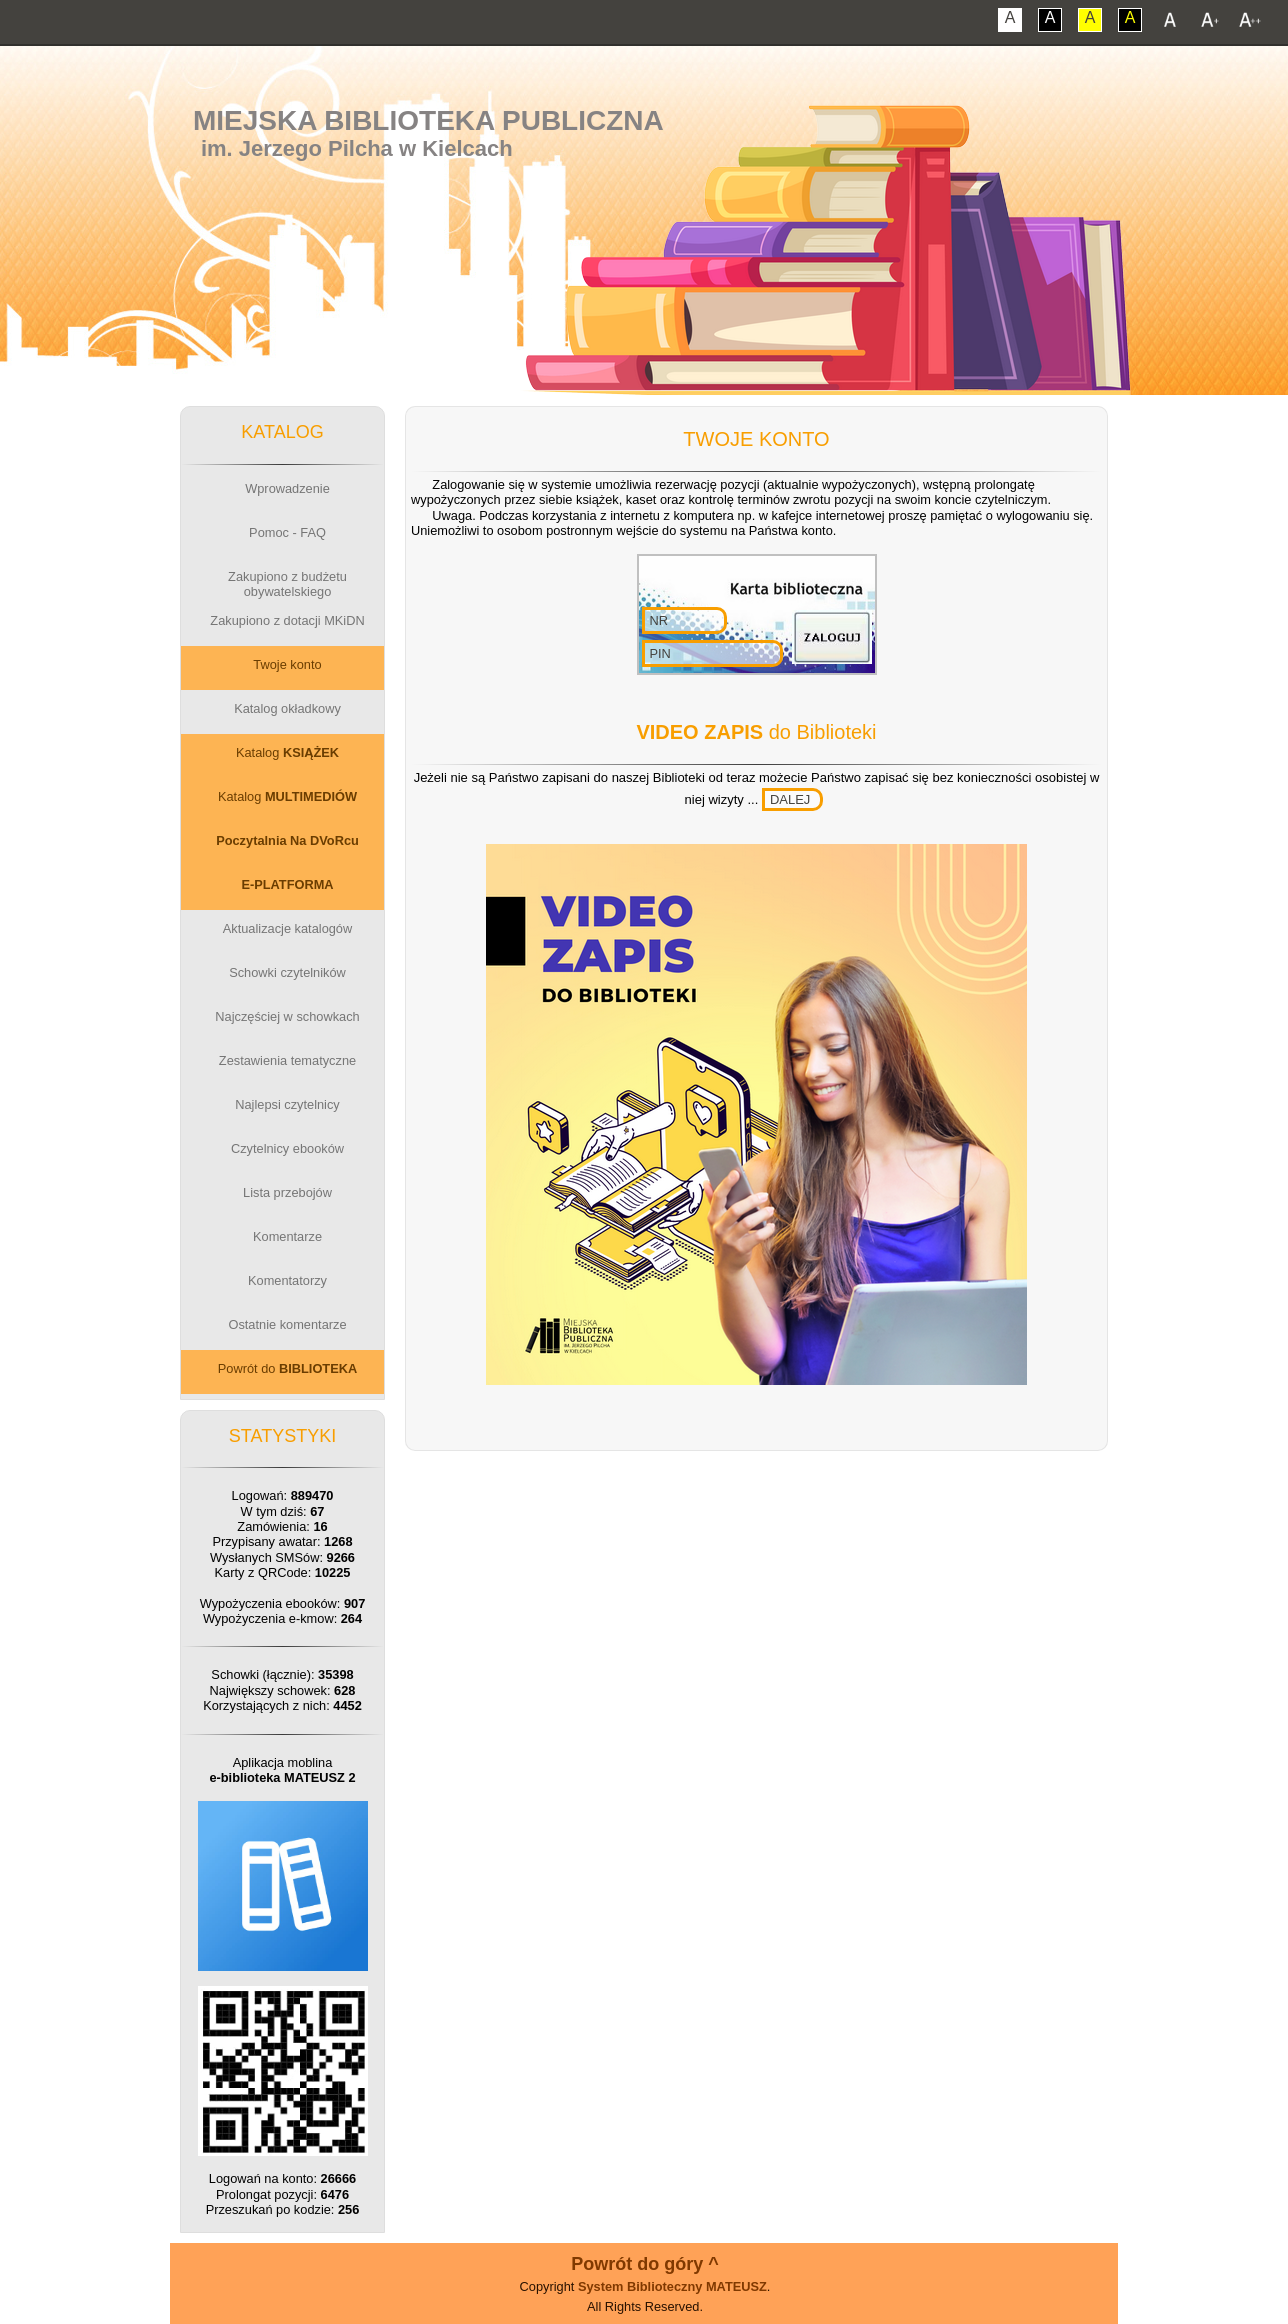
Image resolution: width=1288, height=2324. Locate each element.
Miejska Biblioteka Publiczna (428, 120)
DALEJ (790, 799)
